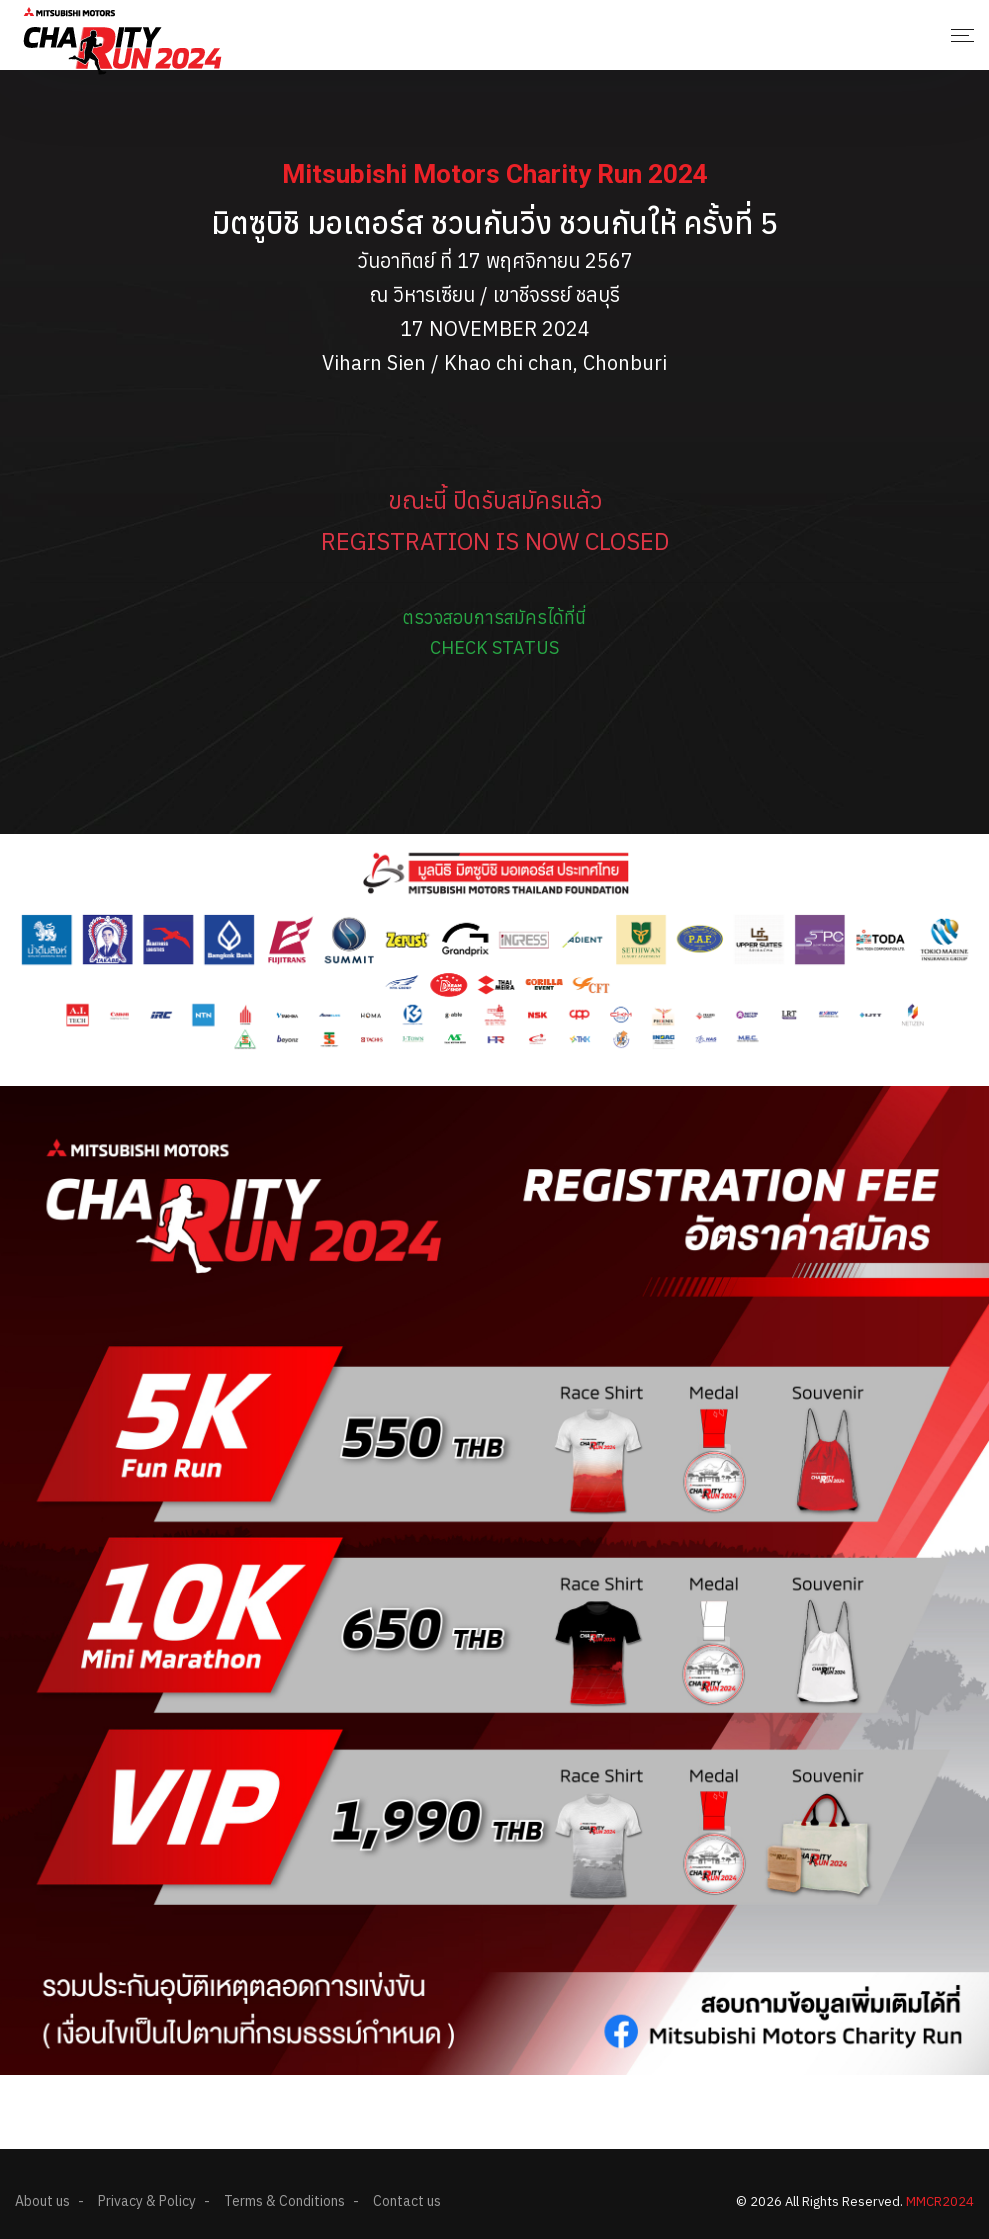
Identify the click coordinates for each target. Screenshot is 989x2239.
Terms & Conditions (284, 2201)
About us (42, 2201)
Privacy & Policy (147, 2201)
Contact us (407, 2201)
